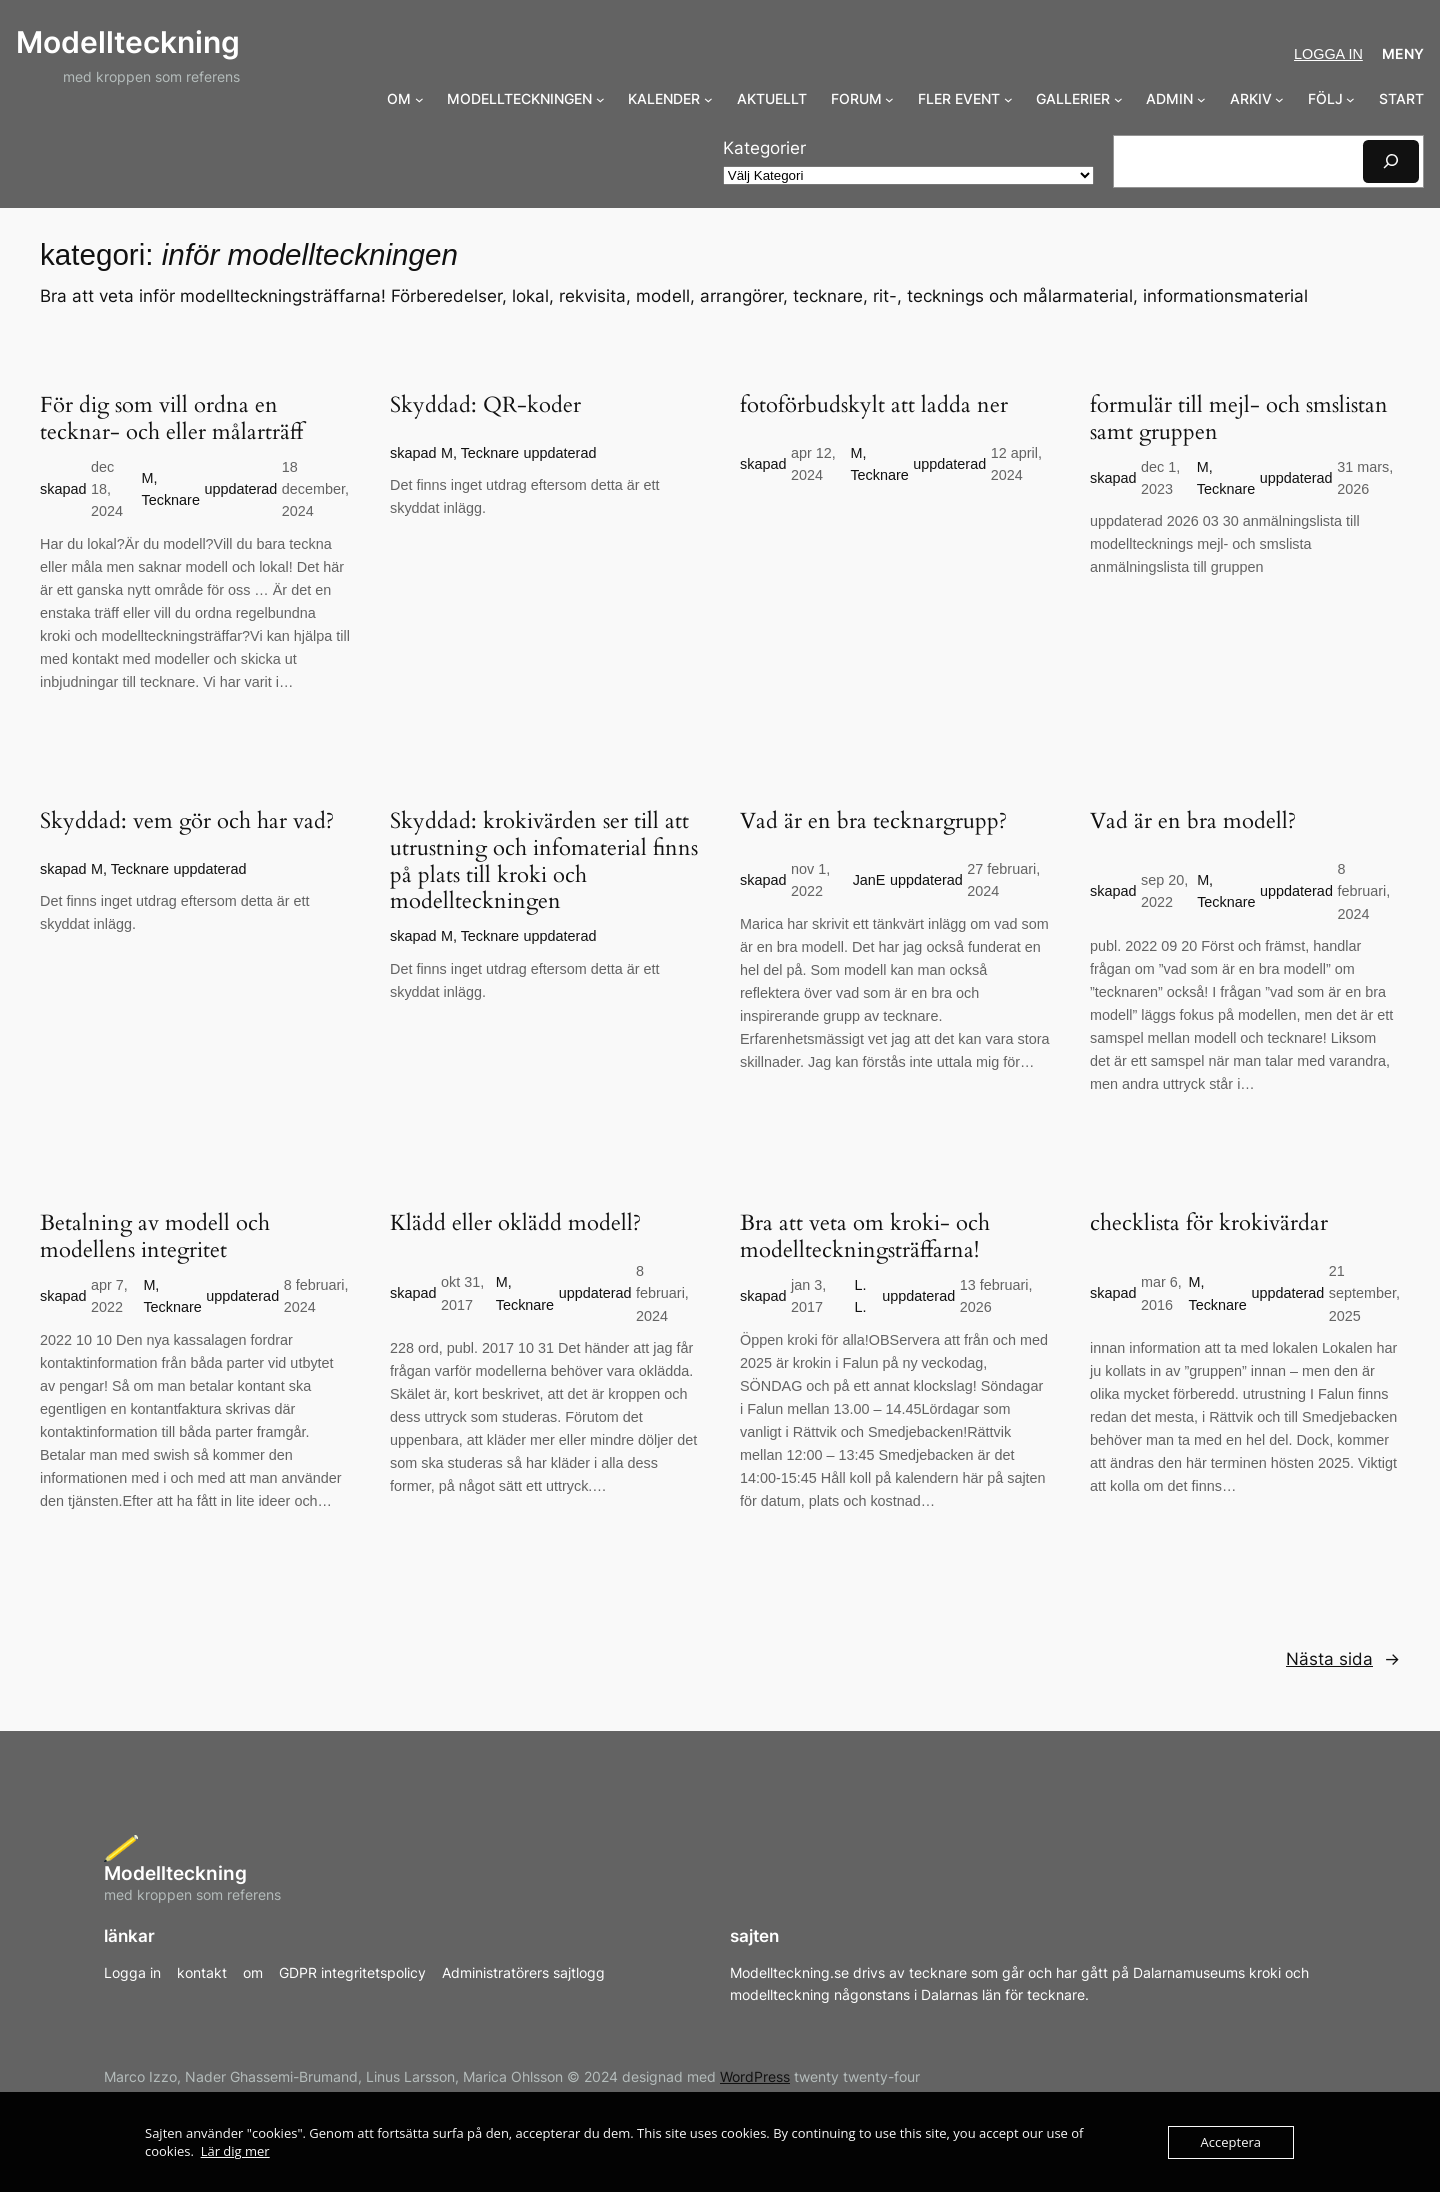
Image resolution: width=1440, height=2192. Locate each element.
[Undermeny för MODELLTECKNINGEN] (600, 99)
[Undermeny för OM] (419, 99)
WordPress (755, 2076)
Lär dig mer (235, 2151)
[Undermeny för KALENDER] (708, 99)
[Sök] (1391, 161)
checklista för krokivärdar (1209, 1223)
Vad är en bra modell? (1193, 821)
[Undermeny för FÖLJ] (1350, 99)
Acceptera (1231, 2142)
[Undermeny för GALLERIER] (1118, 99)
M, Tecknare (480, 453)
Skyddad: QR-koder (485, 405)
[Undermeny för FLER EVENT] (1008, 99)
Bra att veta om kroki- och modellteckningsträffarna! (865, 1237)
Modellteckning (128, 42)
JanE (869, 880)
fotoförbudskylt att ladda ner (874, 405)
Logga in (1328, 54)
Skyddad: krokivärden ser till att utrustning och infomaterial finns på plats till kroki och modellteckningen (544, 862)
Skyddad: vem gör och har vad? (187, 821)
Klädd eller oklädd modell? (515, 1223)
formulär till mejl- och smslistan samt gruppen (1239, 419)
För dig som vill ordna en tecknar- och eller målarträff (171, 419)
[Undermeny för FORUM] (889, 99)
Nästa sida (1343, 1659)
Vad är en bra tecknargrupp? (873, 821)
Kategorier (764, 148)
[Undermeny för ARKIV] (1279, 99)
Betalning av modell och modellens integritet (155, 1237)
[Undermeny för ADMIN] (1201, 99)
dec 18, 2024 (107, 489)
